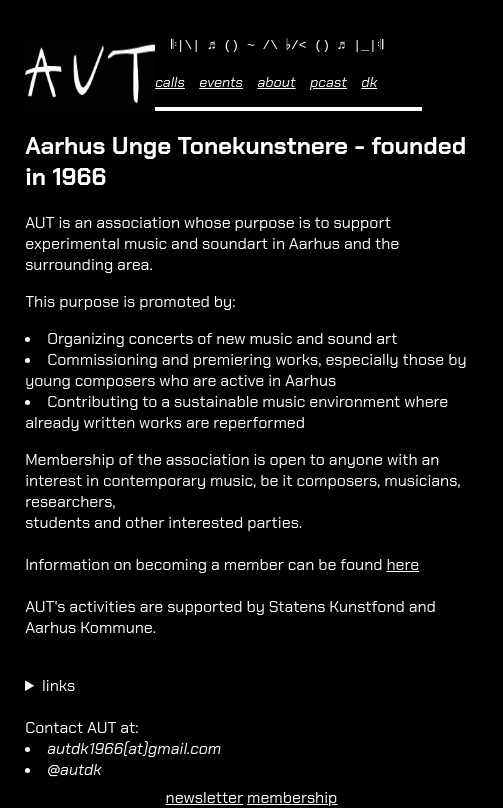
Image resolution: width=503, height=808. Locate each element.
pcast (328, 85)
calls (170, 85)
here (402, 567)
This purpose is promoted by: (130, 304)
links (58, 688)
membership (292, 797)
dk (369, 85)
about (276, 85)
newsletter (205, 797)
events (221, 85)
